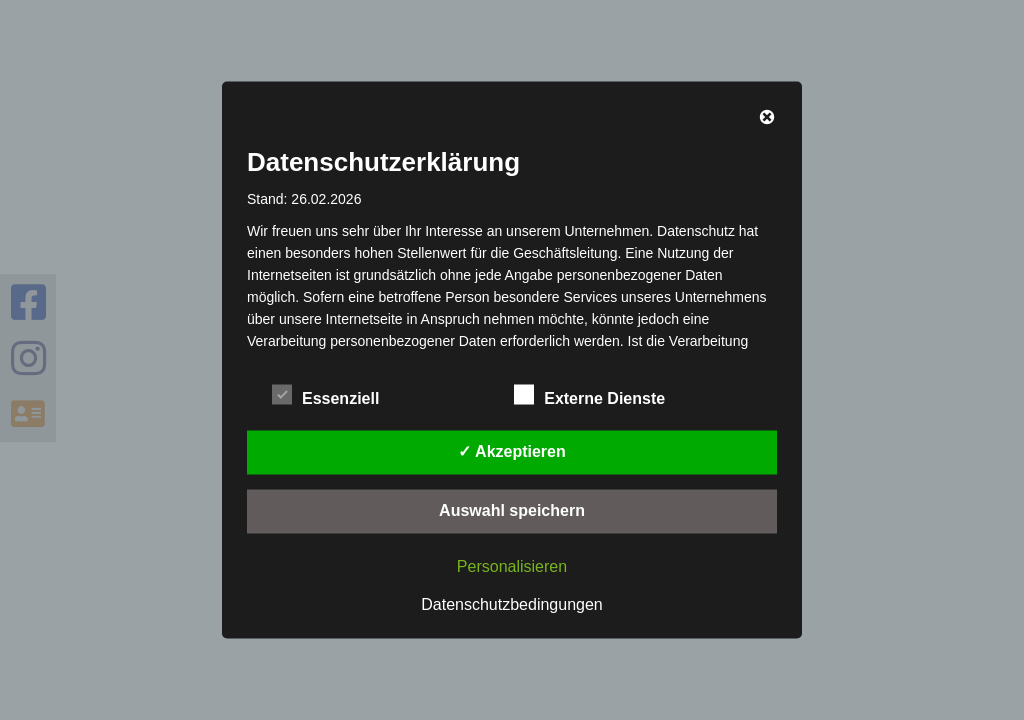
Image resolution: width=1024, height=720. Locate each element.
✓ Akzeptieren (512, 451)
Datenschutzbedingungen (511, 604)
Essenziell (325, 396)
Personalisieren (512, 566)
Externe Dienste (589, 396)
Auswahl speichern (512, 510)
